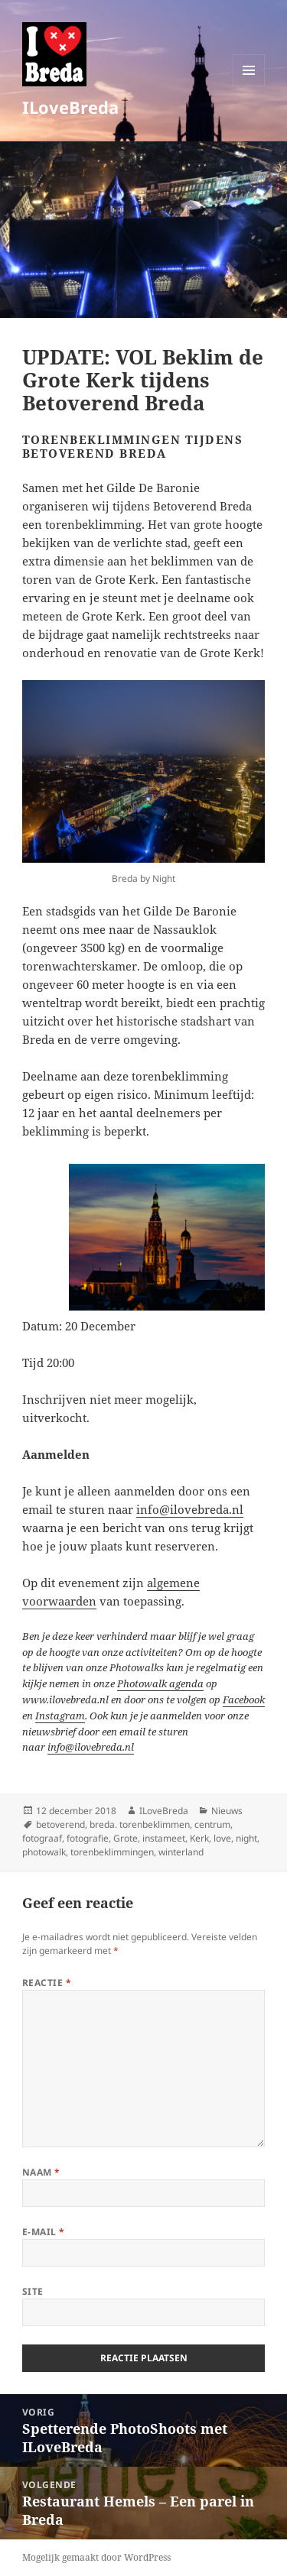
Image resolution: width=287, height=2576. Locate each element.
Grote (125, 1838)
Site (33, 2291)
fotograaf (42, 1838)
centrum (212, 1824)
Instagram (60, 1715)
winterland (181, 1851)
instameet (163, 1838)
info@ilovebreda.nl (189, 1509)
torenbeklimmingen (112, 1851)
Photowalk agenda (160, 1683)
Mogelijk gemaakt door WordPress (96, 2557)
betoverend (60, 1824)
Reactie (46, 1982)
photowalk (44, 1851)
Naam (41, 2172)
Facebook (244, 1699)
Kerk (199, 1838)
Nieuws (227, 1810)
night (246, 1838)
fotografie (88, 1838)
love (222, 1838)
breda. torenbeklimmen (140, 1824)
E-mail (43, 2231)
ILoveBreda (70, 107)
